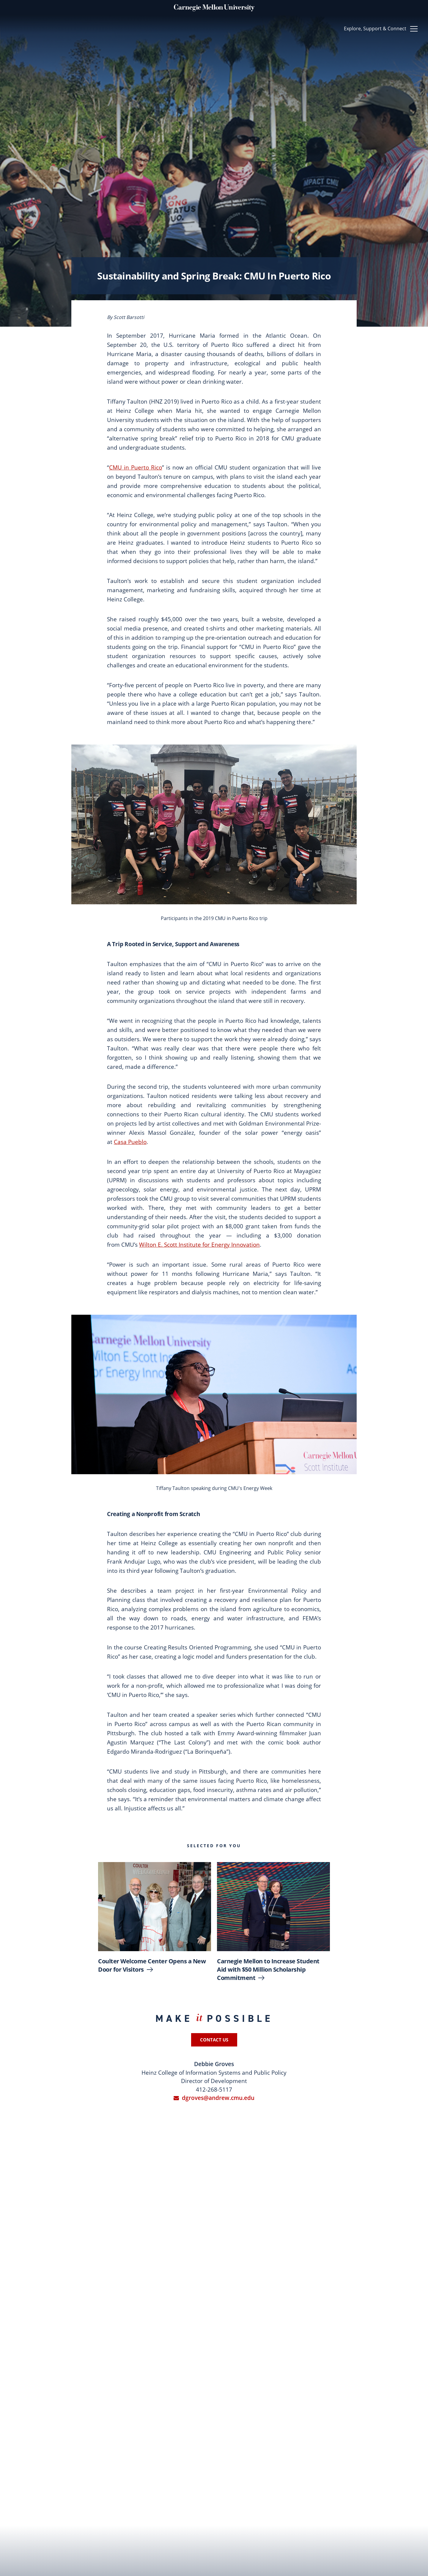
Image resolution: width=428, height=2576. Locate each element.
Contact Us (214, 2040)
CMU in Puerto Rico (135, 467)
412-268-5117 (214, 2089)
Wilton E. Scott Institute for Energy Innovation (199, 1245)
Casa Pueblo (130, 1142)
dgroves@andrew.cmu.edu (214, 2098)
